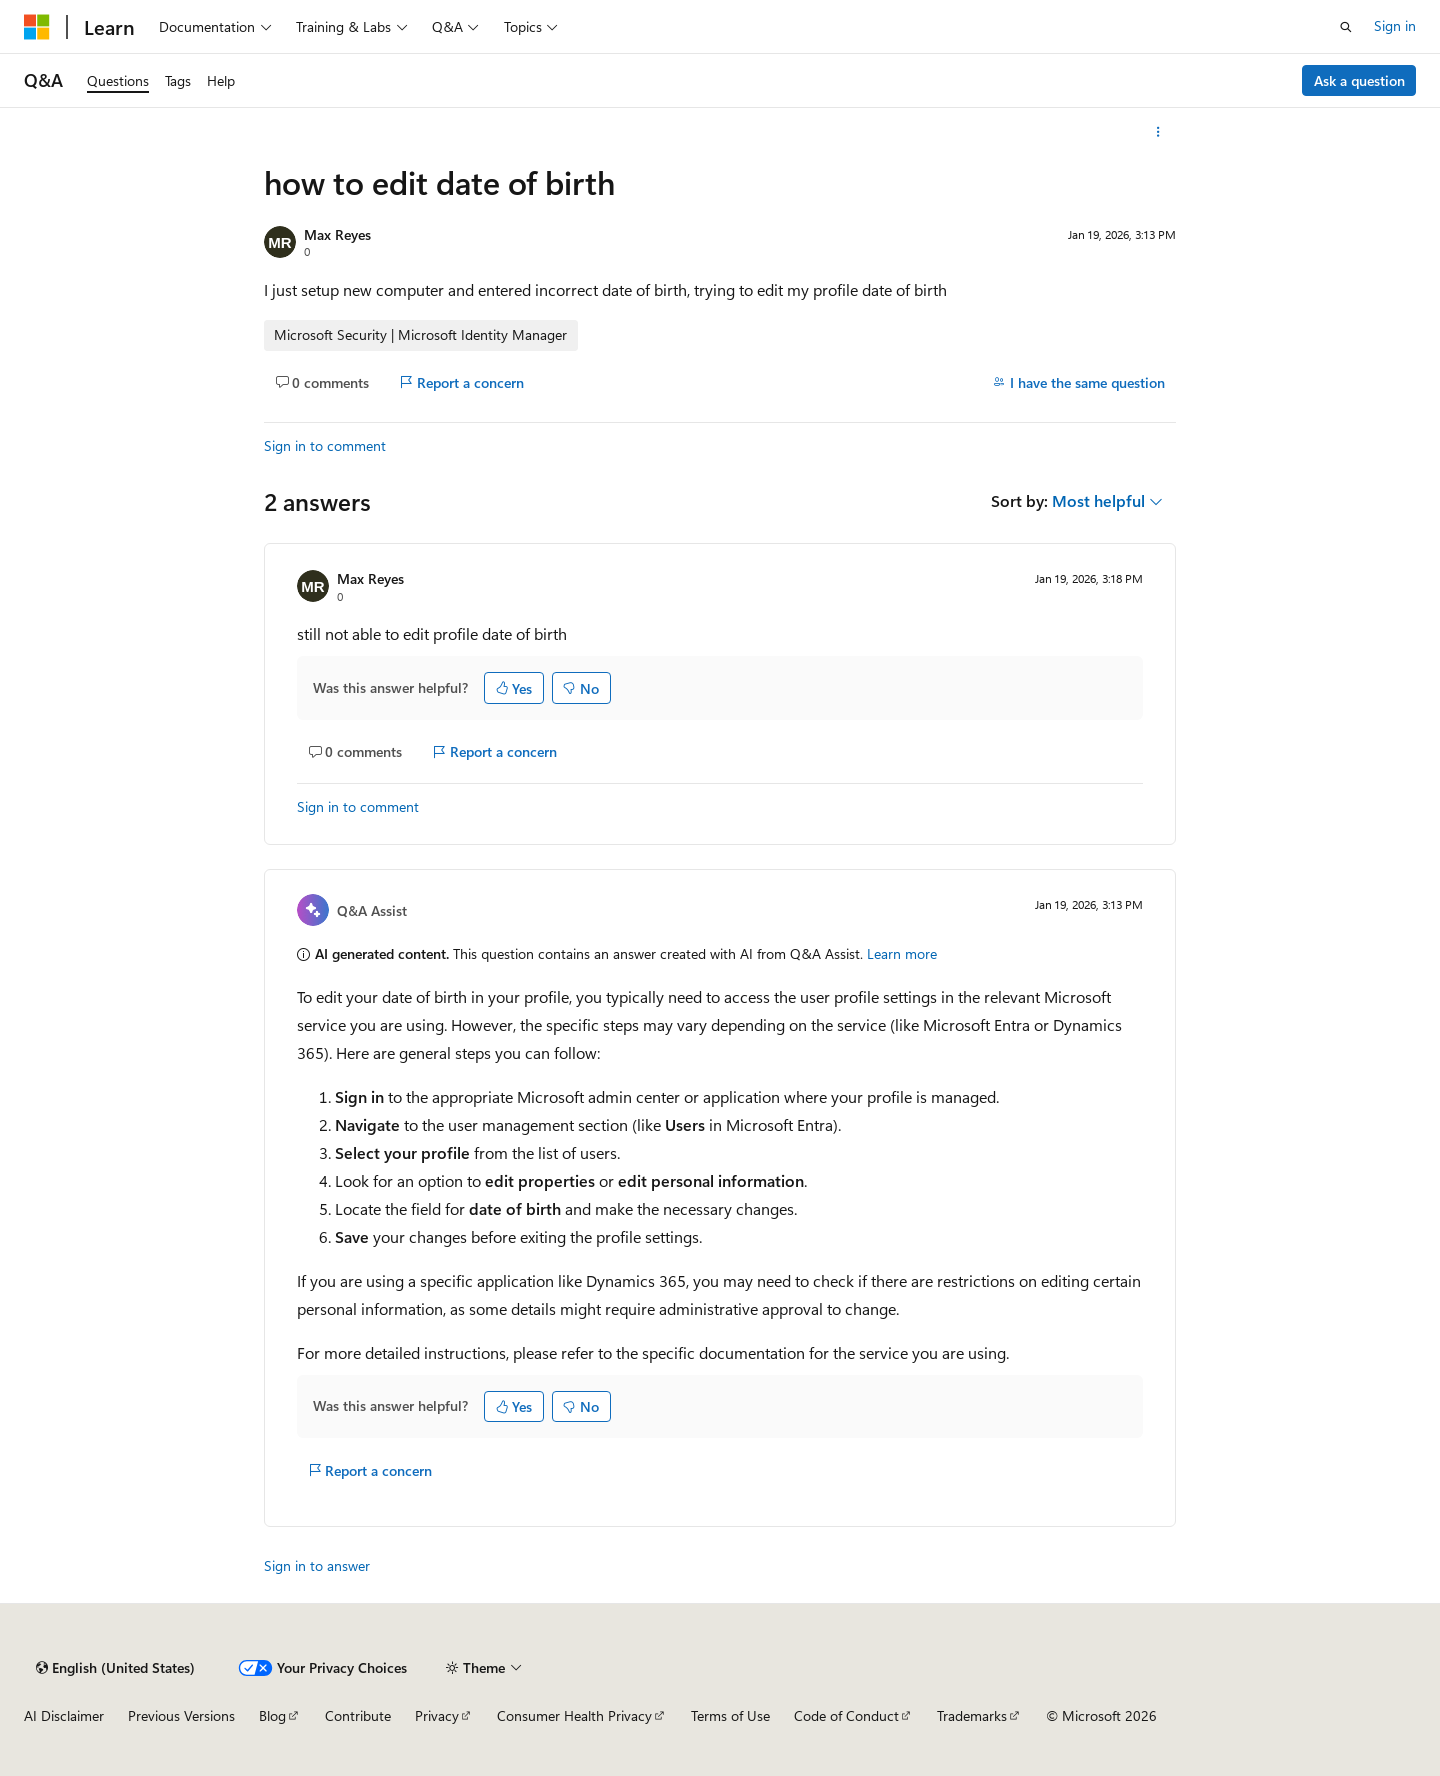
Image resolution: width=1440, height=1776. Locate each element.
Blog (272, 1715)
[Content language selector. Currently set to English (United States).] (115, 1668)
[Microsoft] (37, 27)
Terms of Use (730, 1715)
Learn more (902, 953)
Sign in (1395, 25)
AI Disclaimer (64, 1715)
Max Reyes (337, 234)
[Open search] (1346, 27)
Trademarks (972, 1715)
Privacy (437, 1715)
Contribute (358, 1715)
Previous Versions (181, 1715)
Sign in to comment (325, 445)
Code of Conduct (846, 1715)
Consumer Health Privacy (574, 1715)
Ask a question (1359, 80)
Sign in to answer (317, 1565)
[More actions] (1158, 132)
